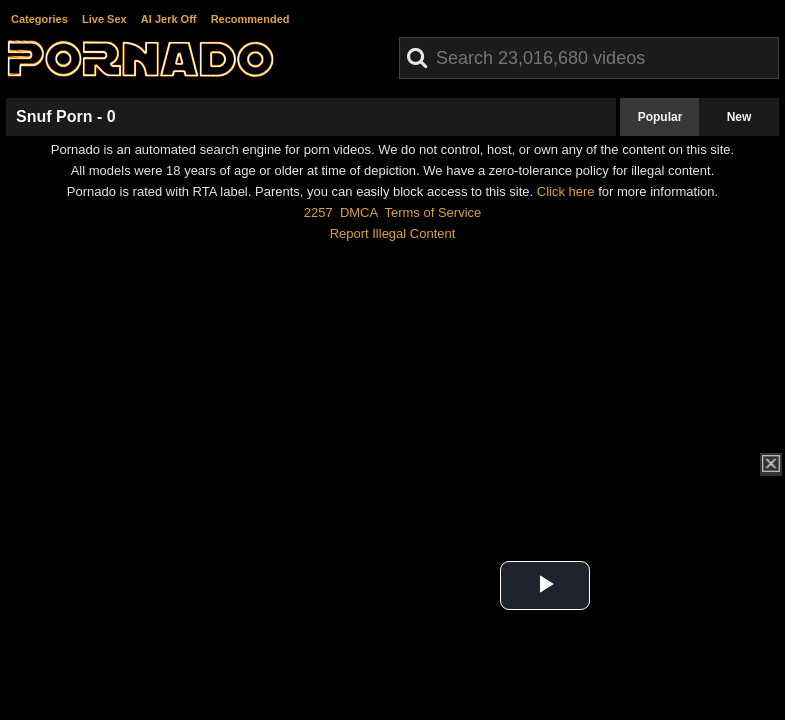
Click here (566, 191)
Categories (39, 19)
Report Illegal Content (393, 233)
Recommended (250, 19)
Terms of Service (432, 212)
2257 (318, 212)
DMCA (359, 212)
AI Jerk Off (169, 19)
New (739, 117)
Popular (660, 117)
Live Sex (104, 19)
